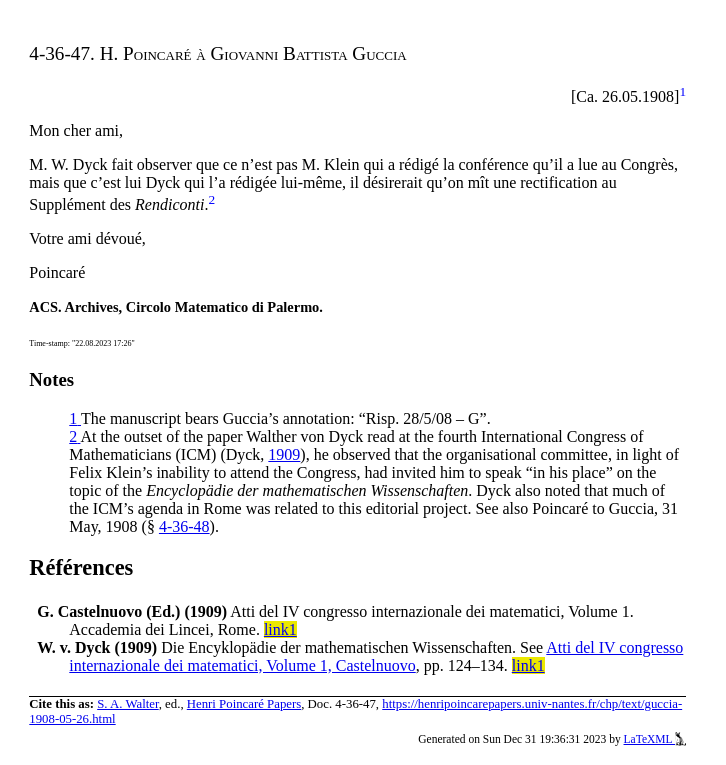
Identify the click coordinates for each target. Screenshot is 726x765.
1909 (284, 454)
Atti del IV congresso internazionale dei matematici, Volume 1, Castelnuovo (376, 656)
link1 (280, 629)
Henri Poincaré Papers (244, 704)
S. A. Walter (128, 704)
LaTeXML (655, 739)
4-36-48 (184, 526)
